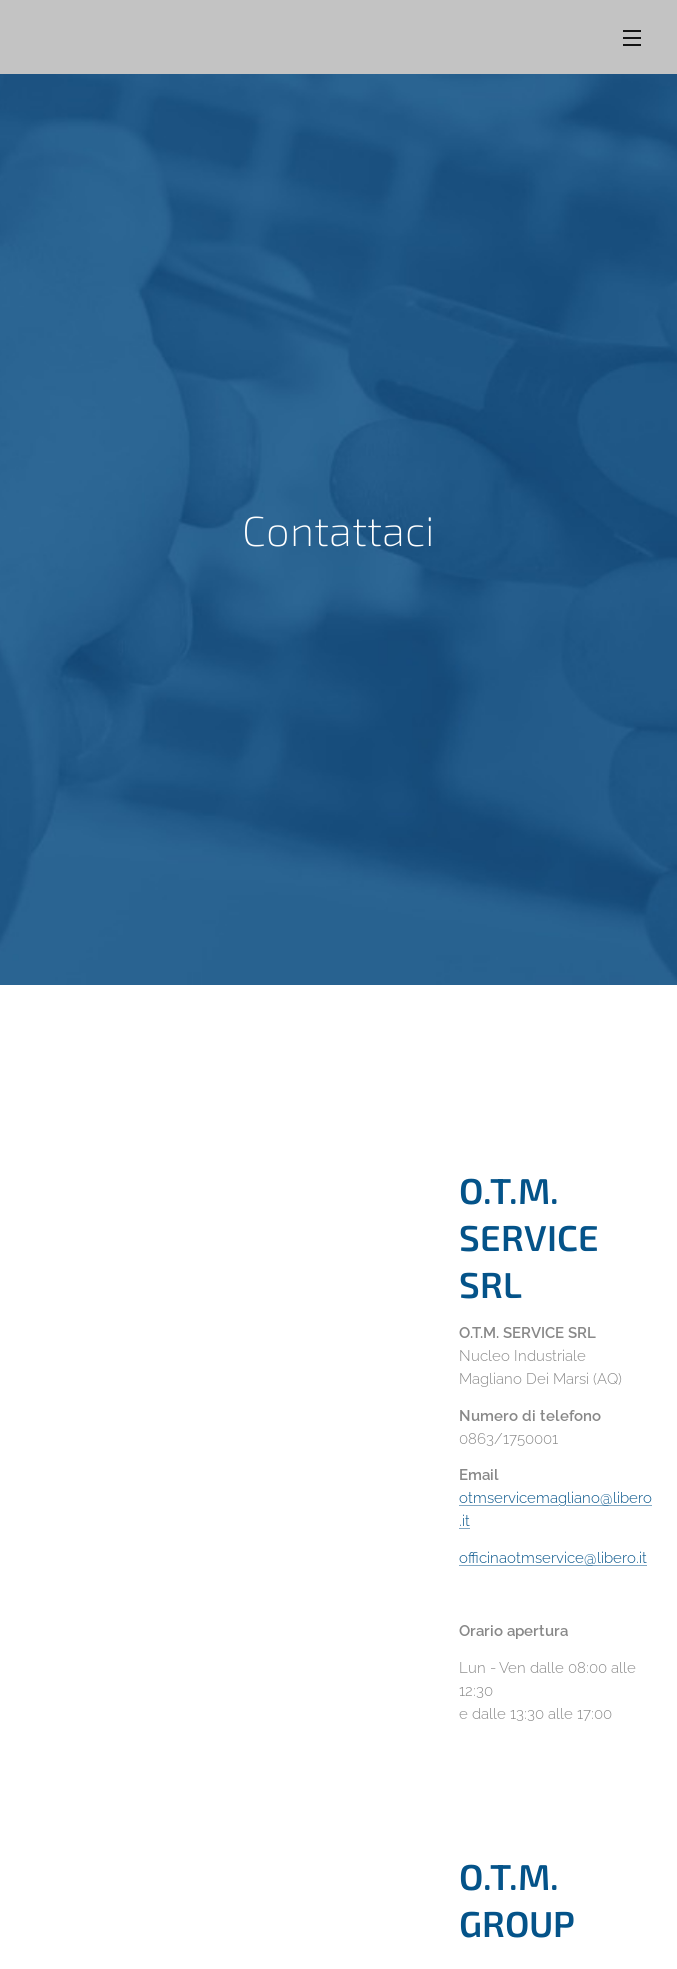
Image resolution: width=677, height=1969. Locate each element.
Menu (632, 38)
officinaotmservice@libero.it (553, 1557)
